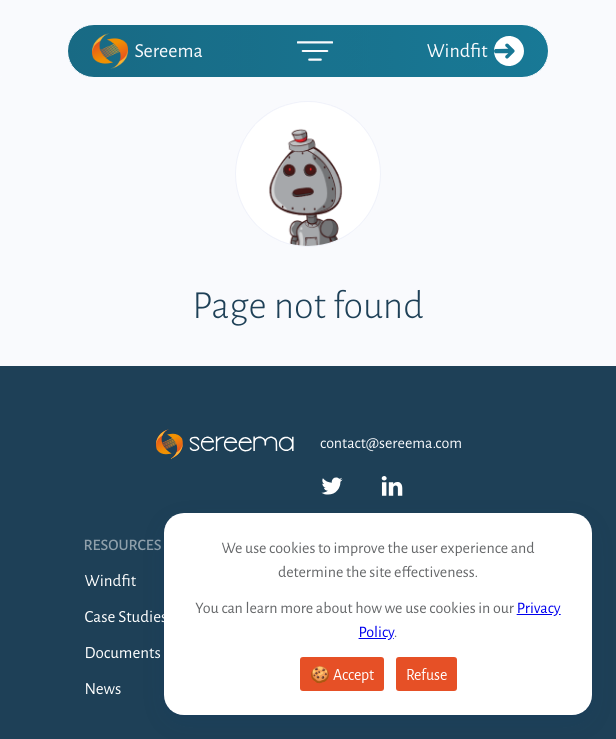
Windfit (475, 51)
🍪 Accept (342, 675)
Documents (123, 653)
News (103, 689)
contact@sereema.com (391, 444)
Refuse (426, 675)
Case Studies (126, 617)
